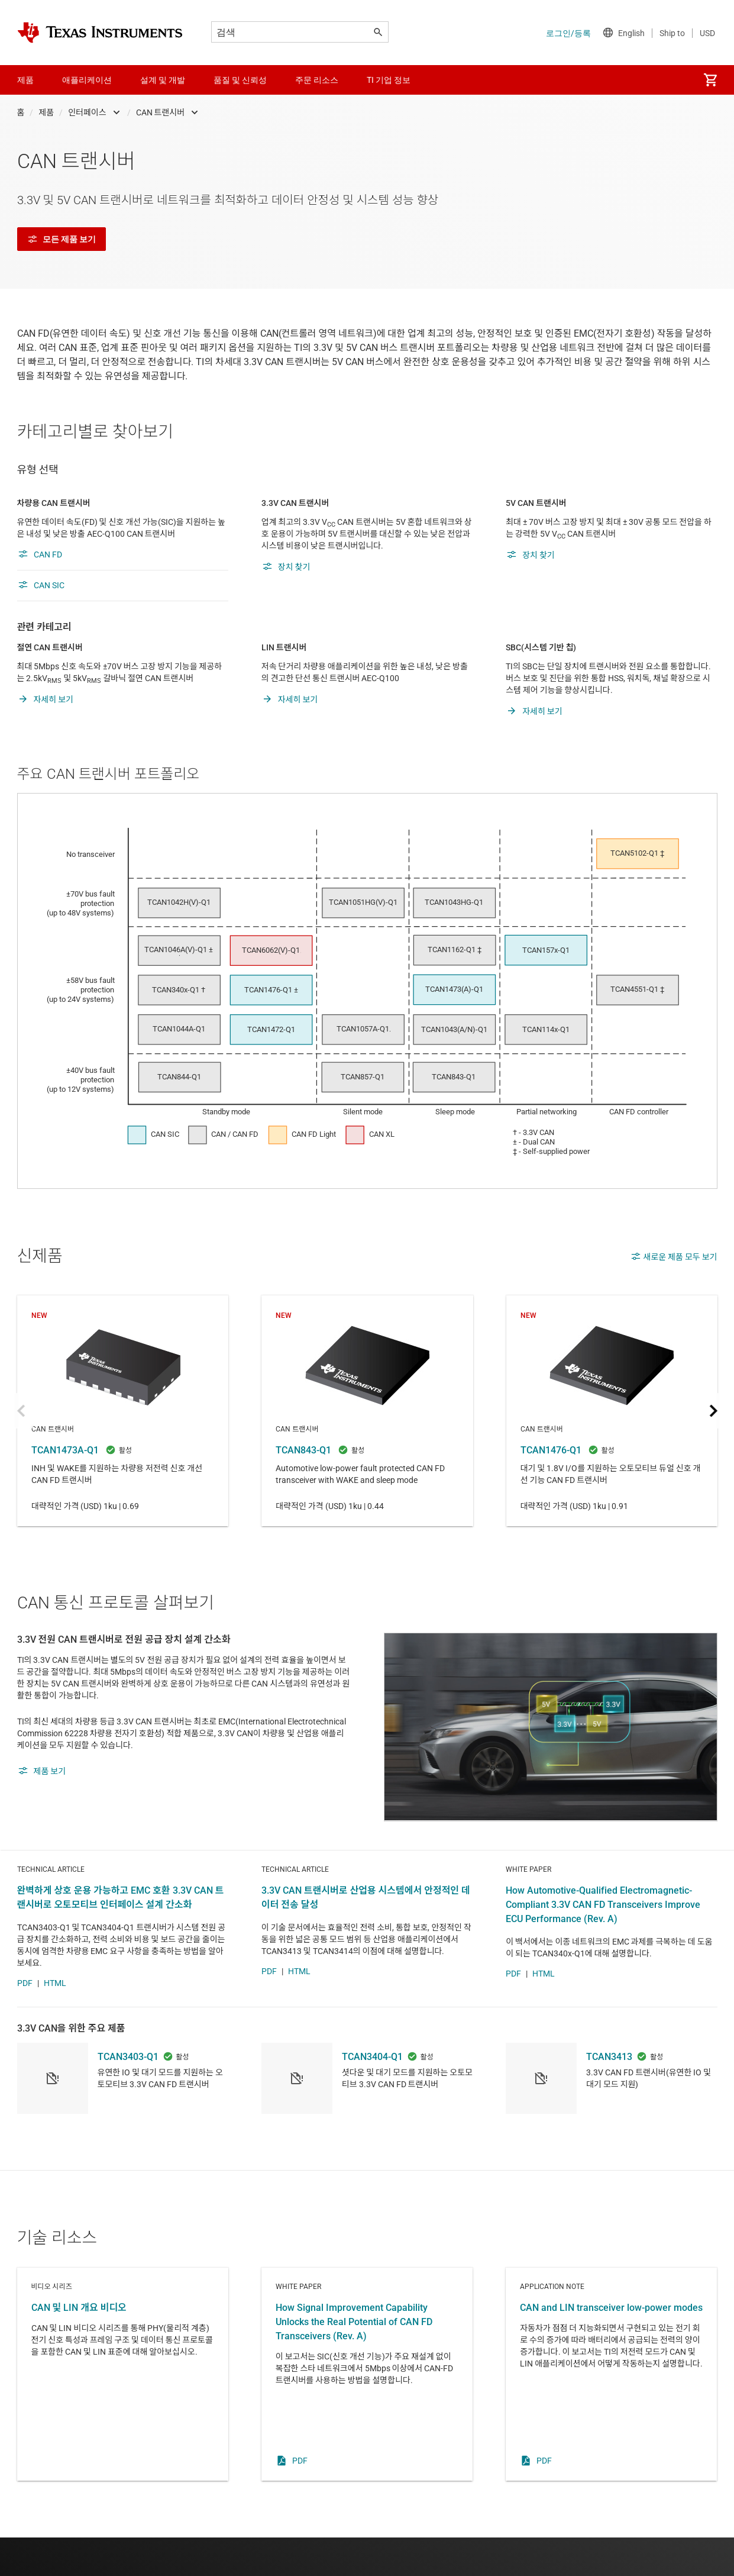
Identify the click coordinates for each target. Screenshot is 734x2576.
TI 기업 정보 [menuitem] (388, 80)
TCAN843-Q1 (367, 1410)
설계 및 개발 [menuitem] (162, 80)
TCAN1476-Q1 (611, 1410)
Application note (611, 2412)
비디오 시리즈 (122, 2412)
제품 (46, 112)
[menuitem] (710, 80)
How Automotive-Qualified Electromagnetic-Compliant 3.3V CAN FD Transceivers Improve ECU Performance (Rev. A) (603, 1943)
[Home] (100, 32)
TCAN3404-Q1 (372, 2095)
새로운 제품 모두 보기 (673, 1256)
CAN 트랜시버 (160, 112)
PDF (25, 2021)
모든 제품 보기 (61, 239)
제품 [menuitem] (25, 80)
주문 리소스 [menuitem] (316, 80)
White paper (367, 2412)
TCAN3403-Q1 (128, 2095)
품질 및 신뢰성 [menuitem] (240, 80)
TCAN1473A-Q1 (122, 1410)
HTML (55, 2021)
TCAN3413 (609, 2095)
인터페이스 (87, 112)
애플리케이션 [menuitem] (87, 80)
